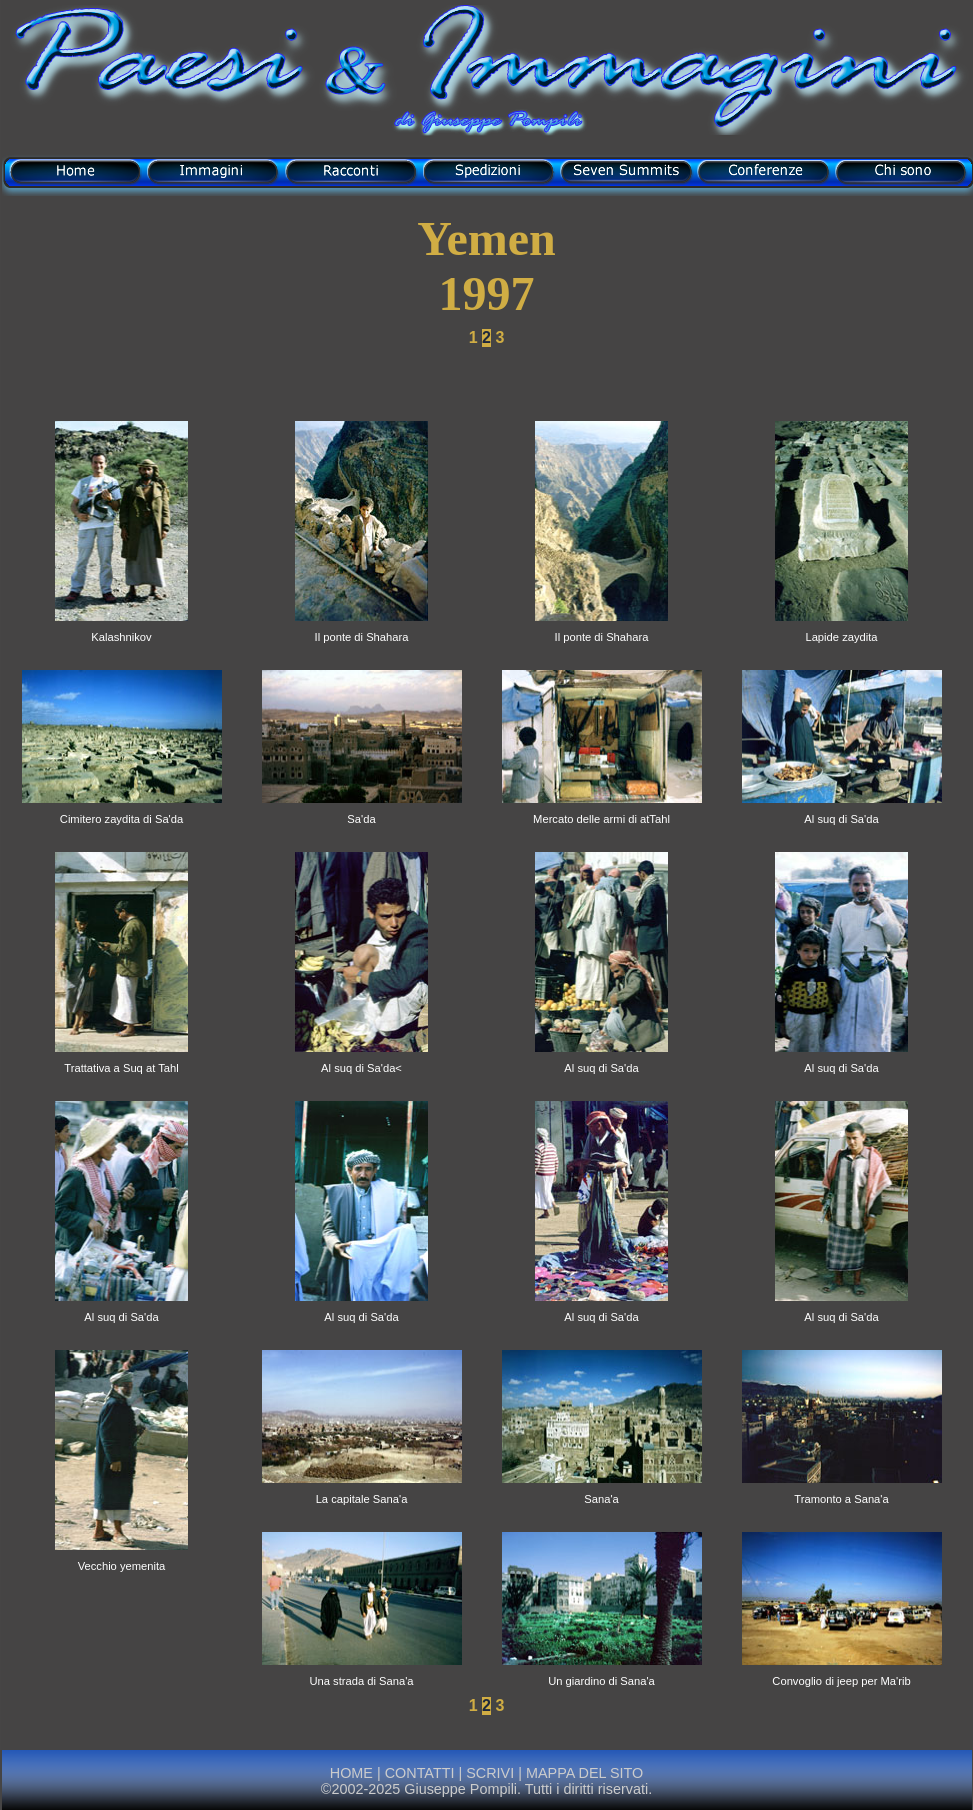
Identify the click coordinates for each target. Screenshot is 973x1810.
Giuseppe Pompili (460, 1789)
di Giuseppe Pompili (487, 122)
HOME (351, 1773)
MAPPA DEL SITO (582, 1773)
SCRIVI (490, 1773)
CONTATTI (420, 1773)
